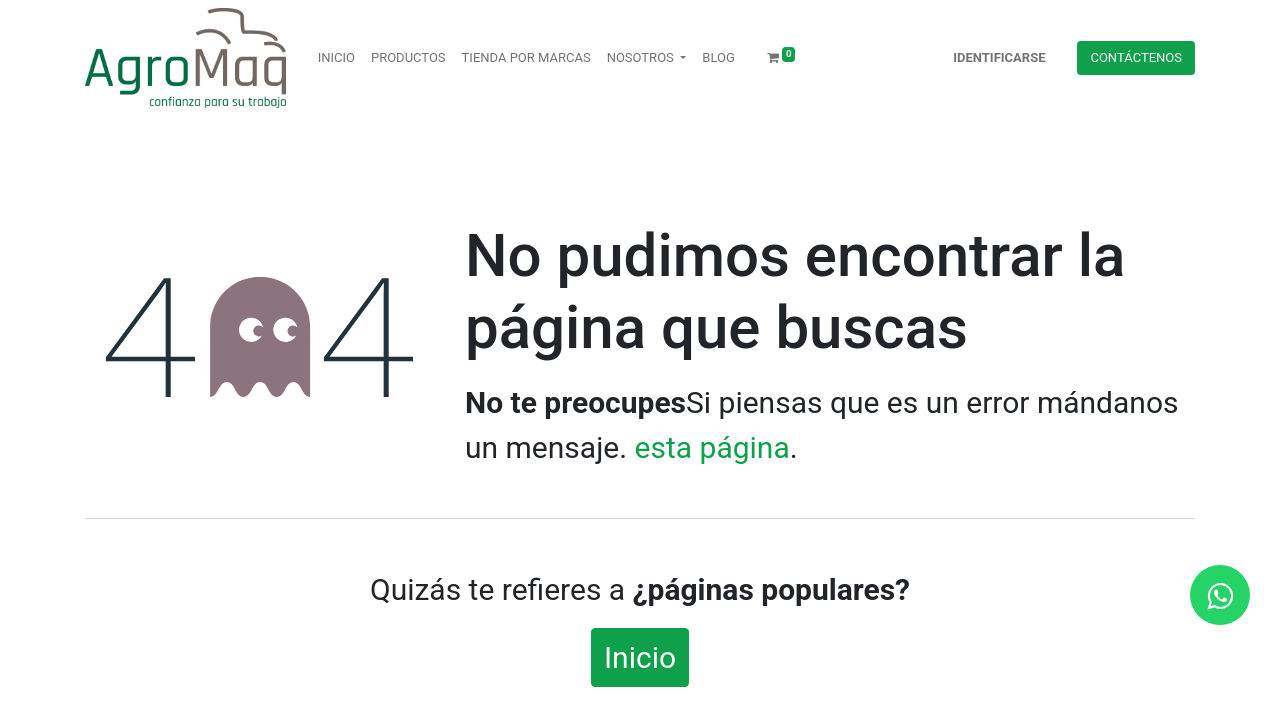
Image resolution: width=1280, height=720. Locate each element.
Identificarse (999, 57)
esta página (712, 447)
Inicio (640, 657)
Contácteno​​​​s (1136, 57)
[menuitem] (336, 58)
